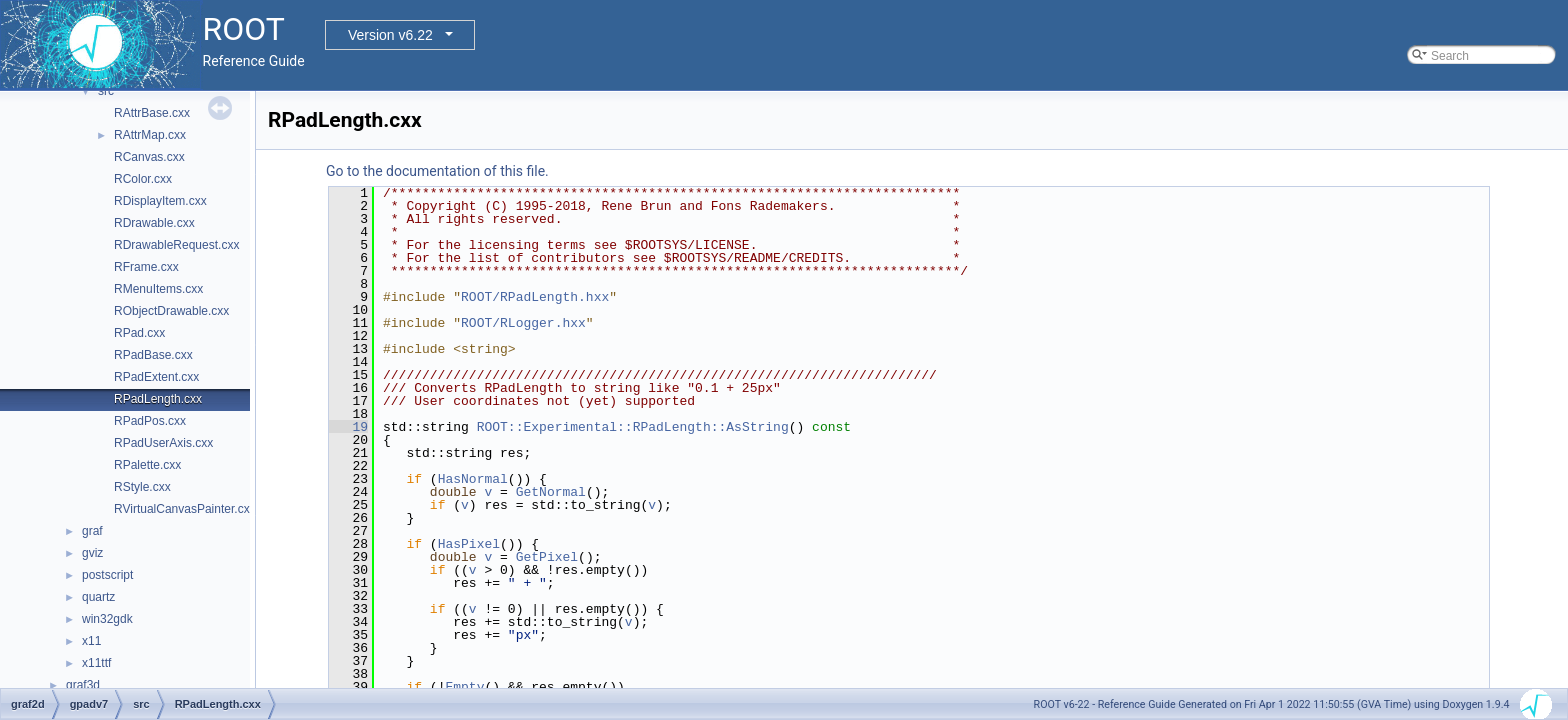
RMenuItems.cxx (158, 289)
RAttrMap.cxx (150, 135)
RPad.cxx (139, 333)
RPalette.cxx (147, 465)
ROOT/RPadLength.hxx (535, 297)
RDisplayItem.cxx (160, 201)
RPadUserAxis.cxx (163, 443)
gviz (92, 553)
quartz (98, 597)
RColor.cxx (143, 179)
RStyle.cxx (142, 487)
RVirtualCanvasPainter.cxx (185, 509)
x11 (91, 641)
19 (348, 427)
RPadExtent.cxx (156, 377)
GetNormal (551, 492)
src (106, 91)
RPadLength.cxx (158, 399)
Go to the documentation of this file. (437, 171)
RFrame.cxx (146, 267)
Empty (464, 687)
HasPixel (469, 544)
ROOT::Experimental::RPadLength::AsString (633, 427)
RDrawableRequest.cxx (176, 245)
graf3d (83, 685)
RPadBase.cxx (153, 355)
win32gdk (107, 619)
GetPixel (547, 557)
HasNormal (473, 479)
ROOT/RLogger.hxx (523, 323)
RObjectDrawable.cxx (171, 311)
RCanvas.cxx (149, 157)
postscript (107, 575)
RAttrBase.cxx (152, 113)
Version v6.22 (390, 35)
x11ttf (96, 663)
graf (92, 531)
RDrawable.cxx (154, 223)
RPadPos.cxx (150, 421)
